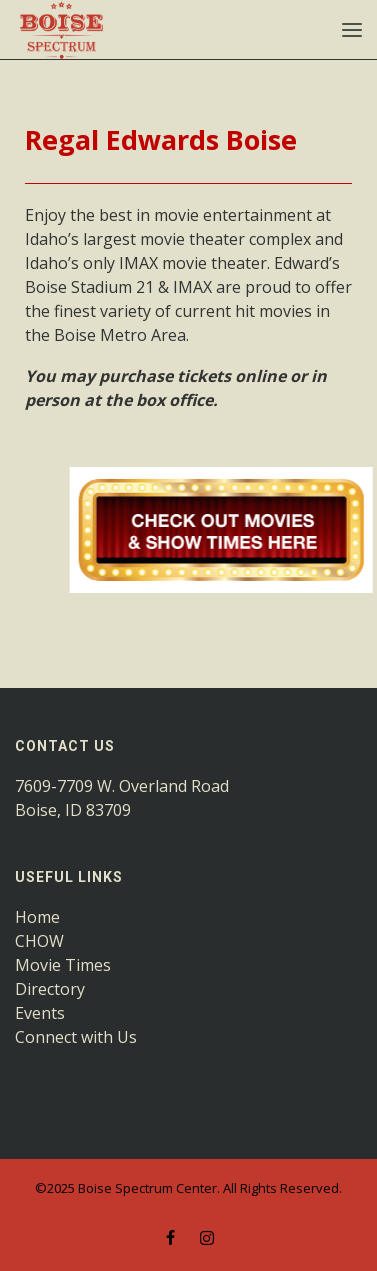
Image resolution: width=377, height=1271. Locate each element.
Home (37, 917)
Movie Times (63, 965)
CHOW (39, 941)
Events (40, 1013)
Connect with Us (76, 1037)
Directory (50, 989)
